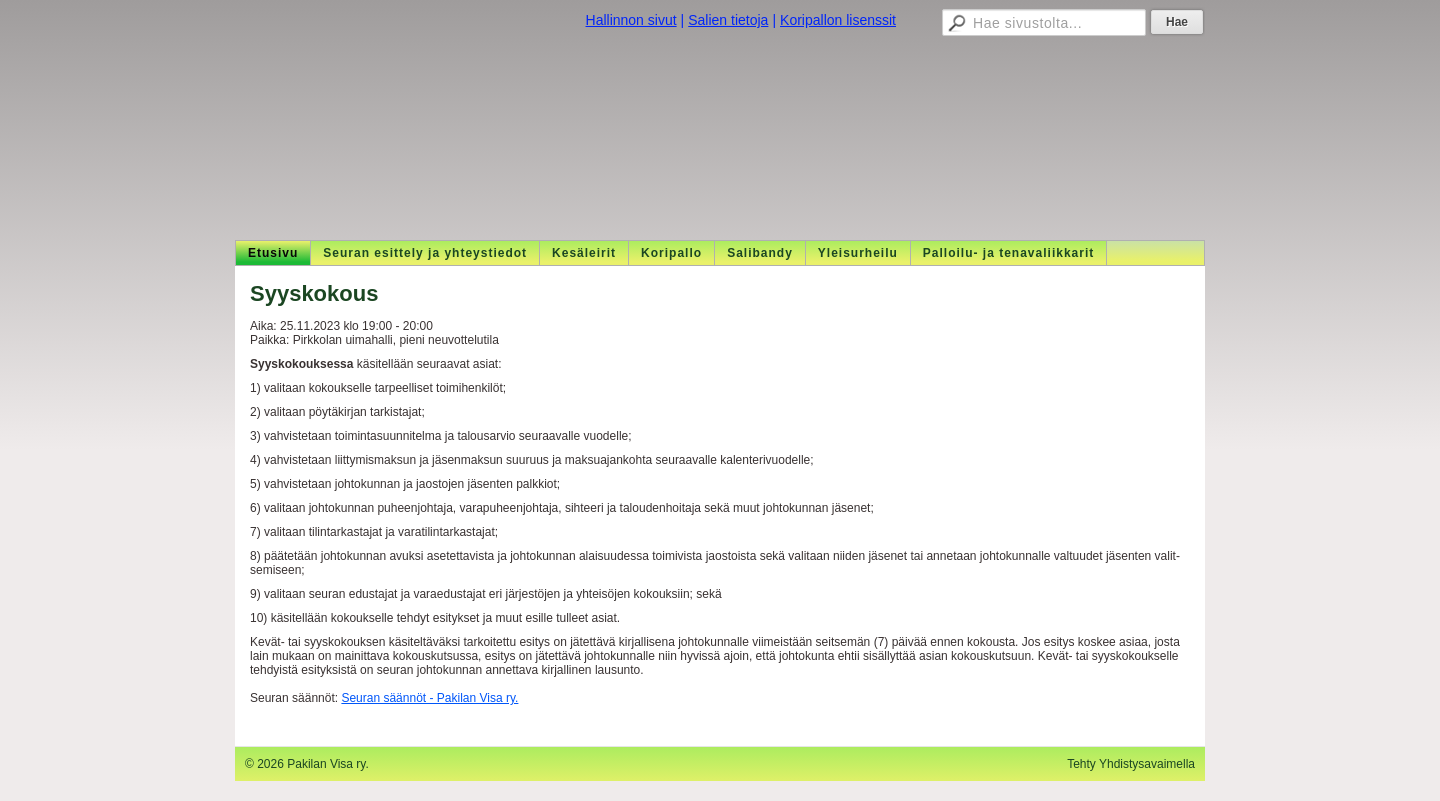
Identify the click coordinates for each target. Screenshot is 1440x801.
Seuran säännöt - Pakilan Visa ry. (429, 698)
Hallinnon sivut (631, 20)
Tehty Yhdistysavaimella (1131, 764)
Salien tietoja (728, 20)
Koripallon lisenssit (838, 20)
